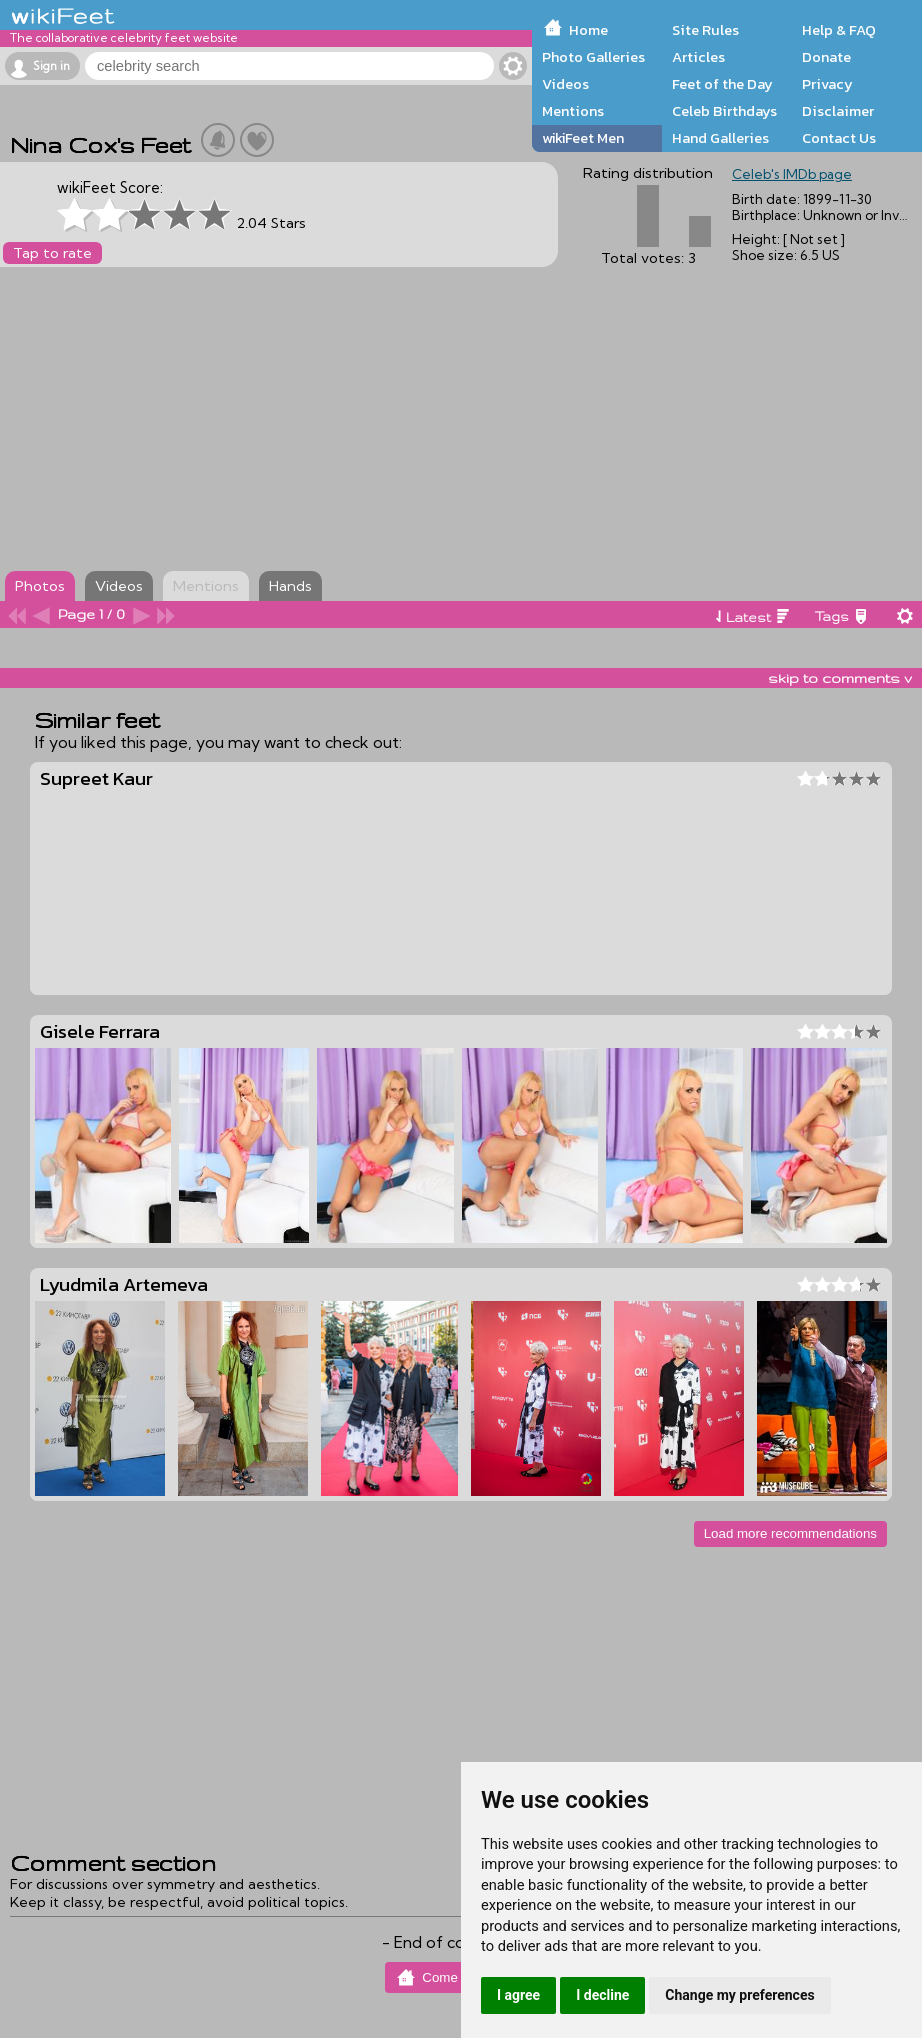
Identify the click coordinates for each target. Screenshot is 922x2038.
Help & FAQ (839, 30)
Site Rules (705, 30)
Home (588, 30)
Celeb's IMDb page (792, 174)
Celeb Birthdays (724, 111)
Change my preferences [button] (739, 1995)
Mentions (573, 111)
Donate (826, 57)
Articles (698, 57)
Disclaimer (838, 111)
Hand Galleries (720, 138)
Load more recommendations (790, 1533)
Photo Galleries (593, 57)
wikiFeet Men (583, 138)
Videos (565, 84)
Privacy (827, 84)
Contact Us (839, 138)
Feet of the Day (722, 84)
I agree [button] (518, 1995)
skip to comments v (840, 678)
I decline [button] (602, 1995)
